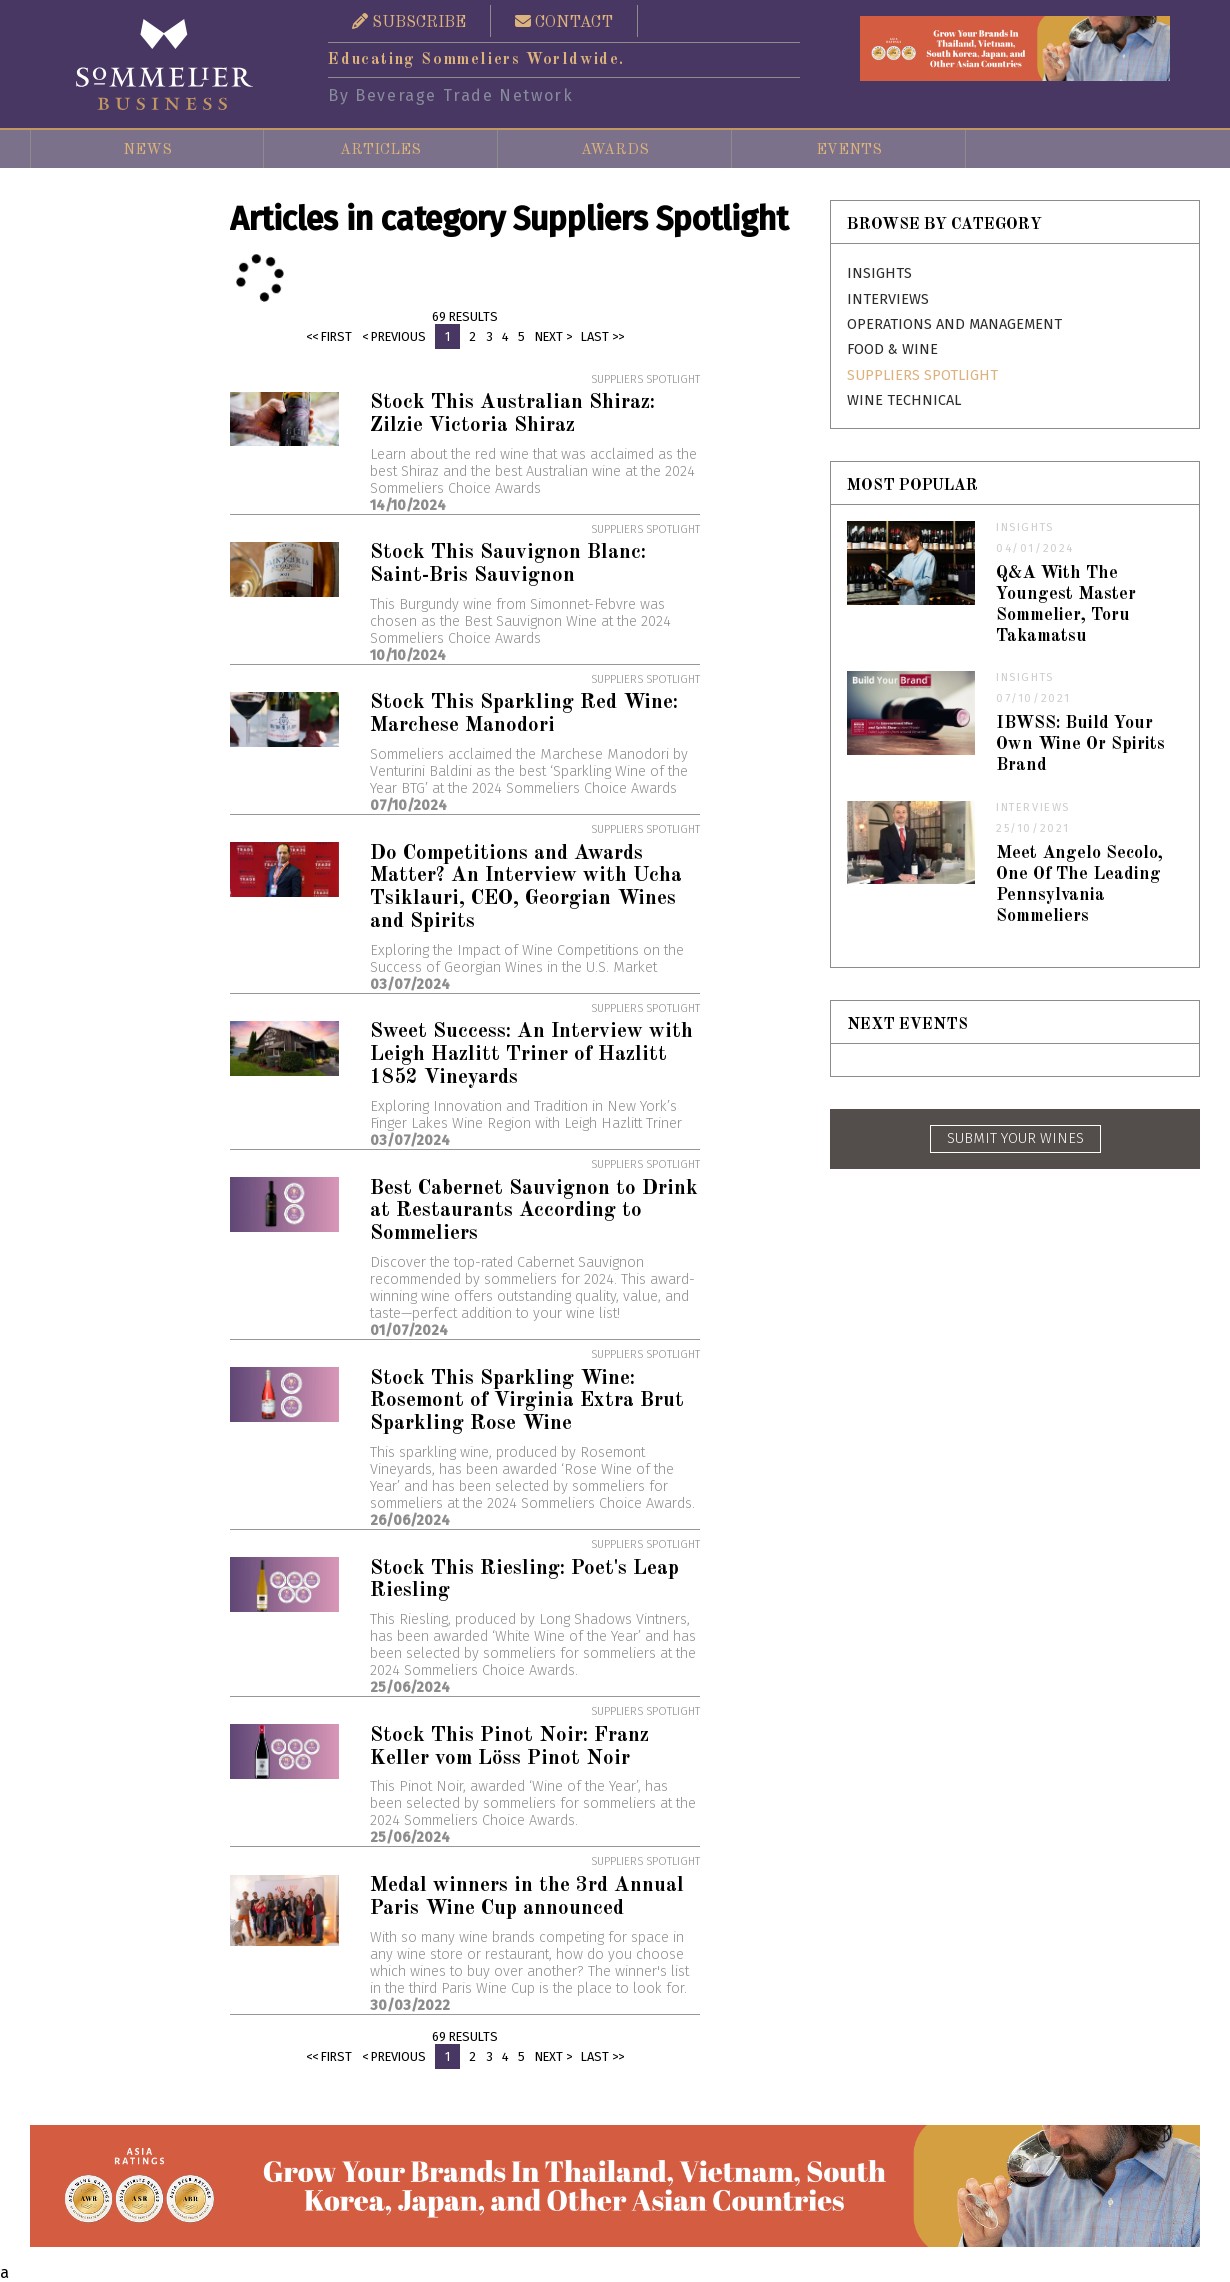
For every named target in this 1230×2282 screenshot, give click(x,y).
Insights (879, 273)
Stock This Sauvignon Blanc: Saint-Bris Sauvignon (508, 564)
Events (849, 150)
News (147, 150)
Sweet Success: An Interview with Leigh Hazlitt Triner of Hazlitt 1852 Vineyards (531, 1054)
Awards (615, 150)
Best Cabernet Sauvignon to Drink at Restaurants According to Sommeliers (534, 1211)
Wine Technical (904, 400)
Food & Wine (892, 349)
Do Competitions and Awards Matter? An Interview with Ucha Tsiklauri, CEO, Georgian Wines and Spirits (526, 888)
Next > (553, 336)
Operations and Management (954, 324)
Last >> (602, 336)
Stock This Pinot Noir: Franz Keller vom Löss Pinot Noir (509, 1747)
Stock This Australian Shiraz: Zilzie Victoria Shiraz (512, 414)
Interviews (888, 299)
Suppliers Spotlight (922, 375)
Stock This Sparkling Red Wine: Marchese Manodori (524, 714)
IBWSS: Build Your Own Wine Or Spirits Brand (1080, 744)
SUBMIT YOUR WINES (1015, 1138)
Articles (380, 150)
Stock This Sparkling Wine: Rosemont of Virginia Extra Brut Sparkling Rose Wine (527, 1401)
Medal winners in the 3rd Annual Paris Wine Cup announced (527, 1897)
